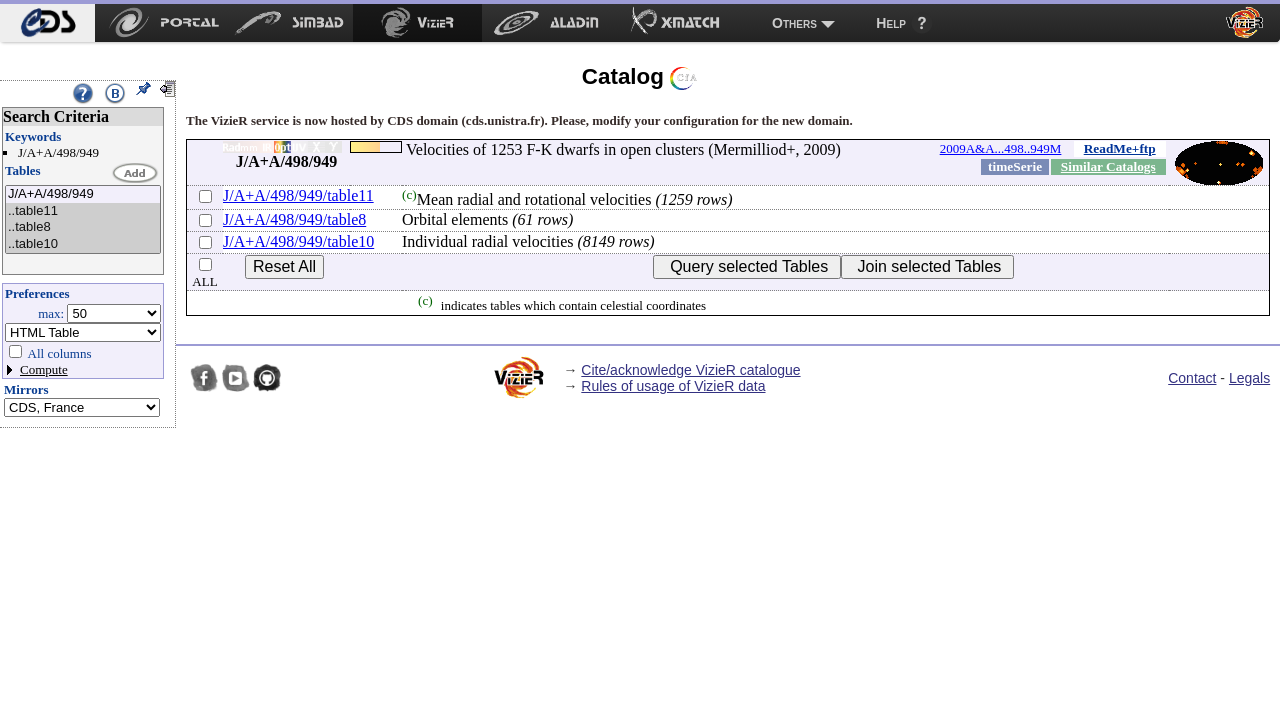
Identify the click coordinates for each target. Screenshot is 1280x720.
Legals (1249, 378)
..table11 (83, 211)
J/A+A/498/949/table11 (298, 195)
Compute (44, 369)
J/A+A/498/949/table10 (298, 241)
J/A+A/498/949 (83, 194)
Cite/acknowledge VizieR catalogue (690, 370)
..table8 (83, 227)
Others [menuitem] (794, 23)
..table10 (83, 244)
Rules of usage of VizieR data (673, 386)
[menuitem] (47, 23)
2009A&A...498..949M (1001, 148)
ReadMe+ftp (1120, 148)
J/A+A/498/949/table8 (294, 219)
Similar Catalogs (1108, 166)
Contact (1192, 378)
